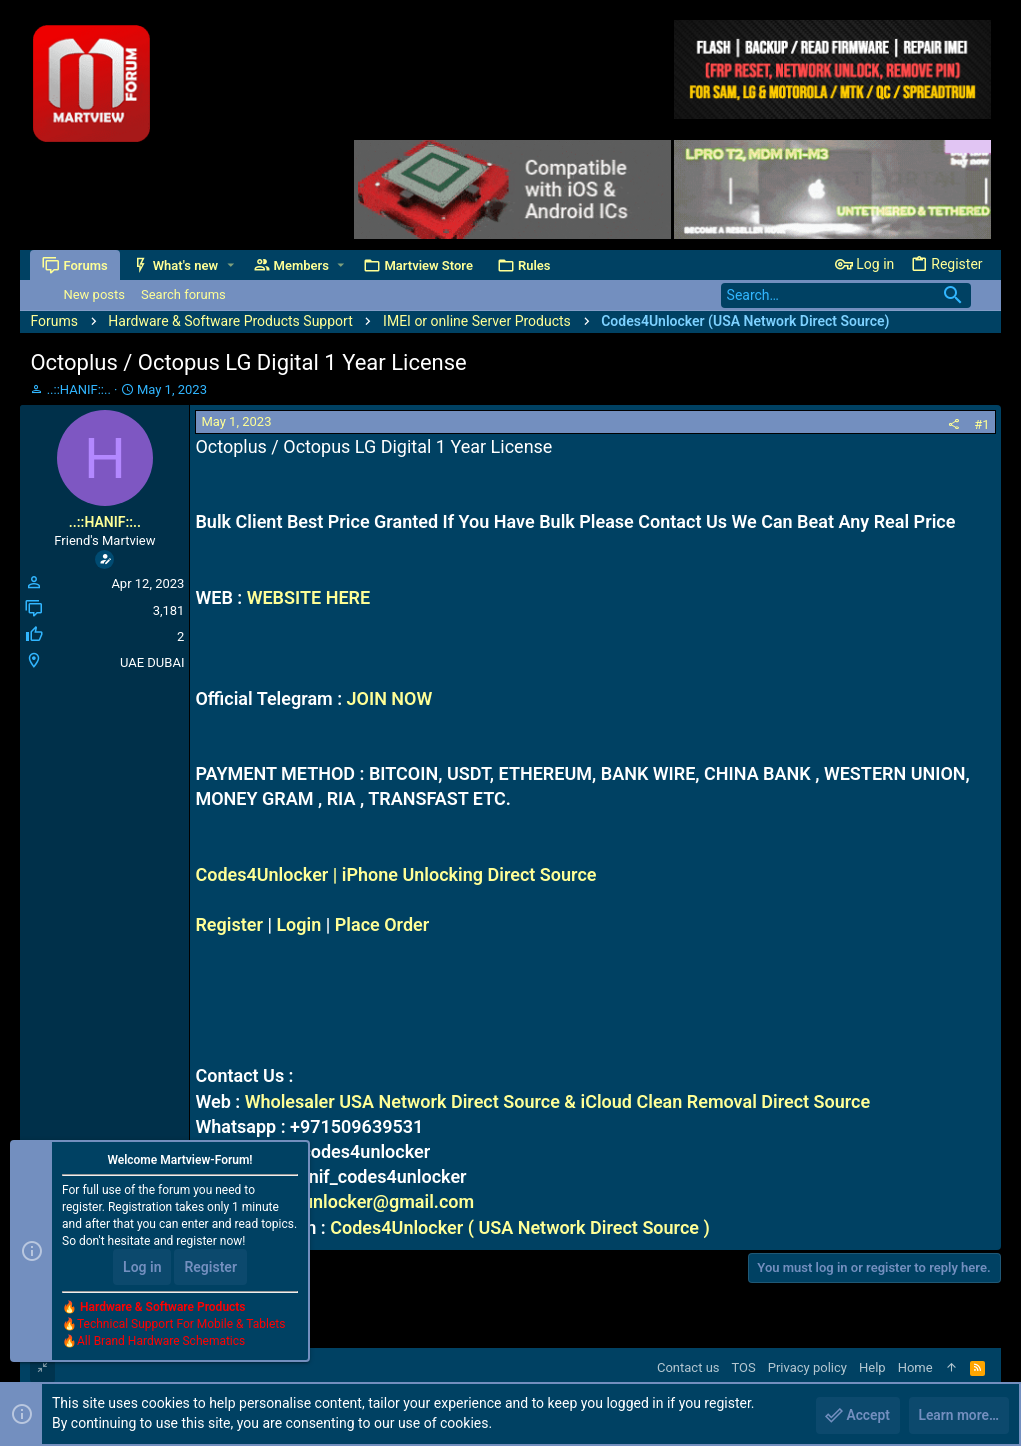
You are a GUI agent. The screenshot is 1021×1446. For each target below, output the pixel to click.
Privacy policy (807, 1367)
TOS (744, 1367)
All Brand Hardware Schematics (161, 1342)
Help (872, 1367)
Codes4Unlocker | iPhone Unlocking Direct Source (395, 874)
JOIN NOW (390, 698)
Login (298, 924)
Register (229, 924)
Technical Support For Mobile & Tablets (181, 1325)
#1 (981, 424)
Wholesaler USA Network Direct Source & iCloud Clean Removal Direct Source (558, 1101)
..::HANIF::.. (79, 389)
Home (915, 1367)
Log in (142, 1268)
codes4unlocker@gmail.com (359, 1201)
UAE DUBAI (152, 662)
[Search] (846, 295)
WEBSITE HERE (308, 597)
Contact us (688, 1367)
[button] (230, 265)
